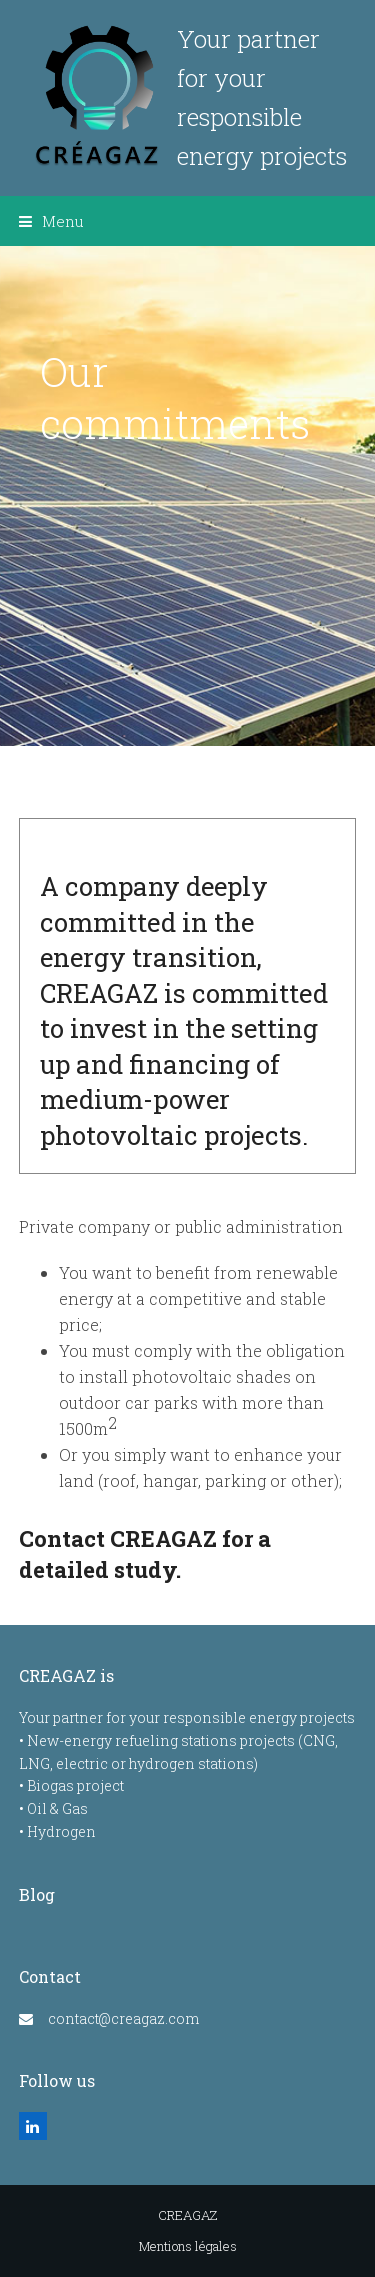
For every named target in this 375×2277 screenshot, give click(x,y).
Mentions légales (188, 2246)
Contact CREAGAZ (118, 1538)
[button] (51, 221)
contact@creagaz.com (123, 2018)
